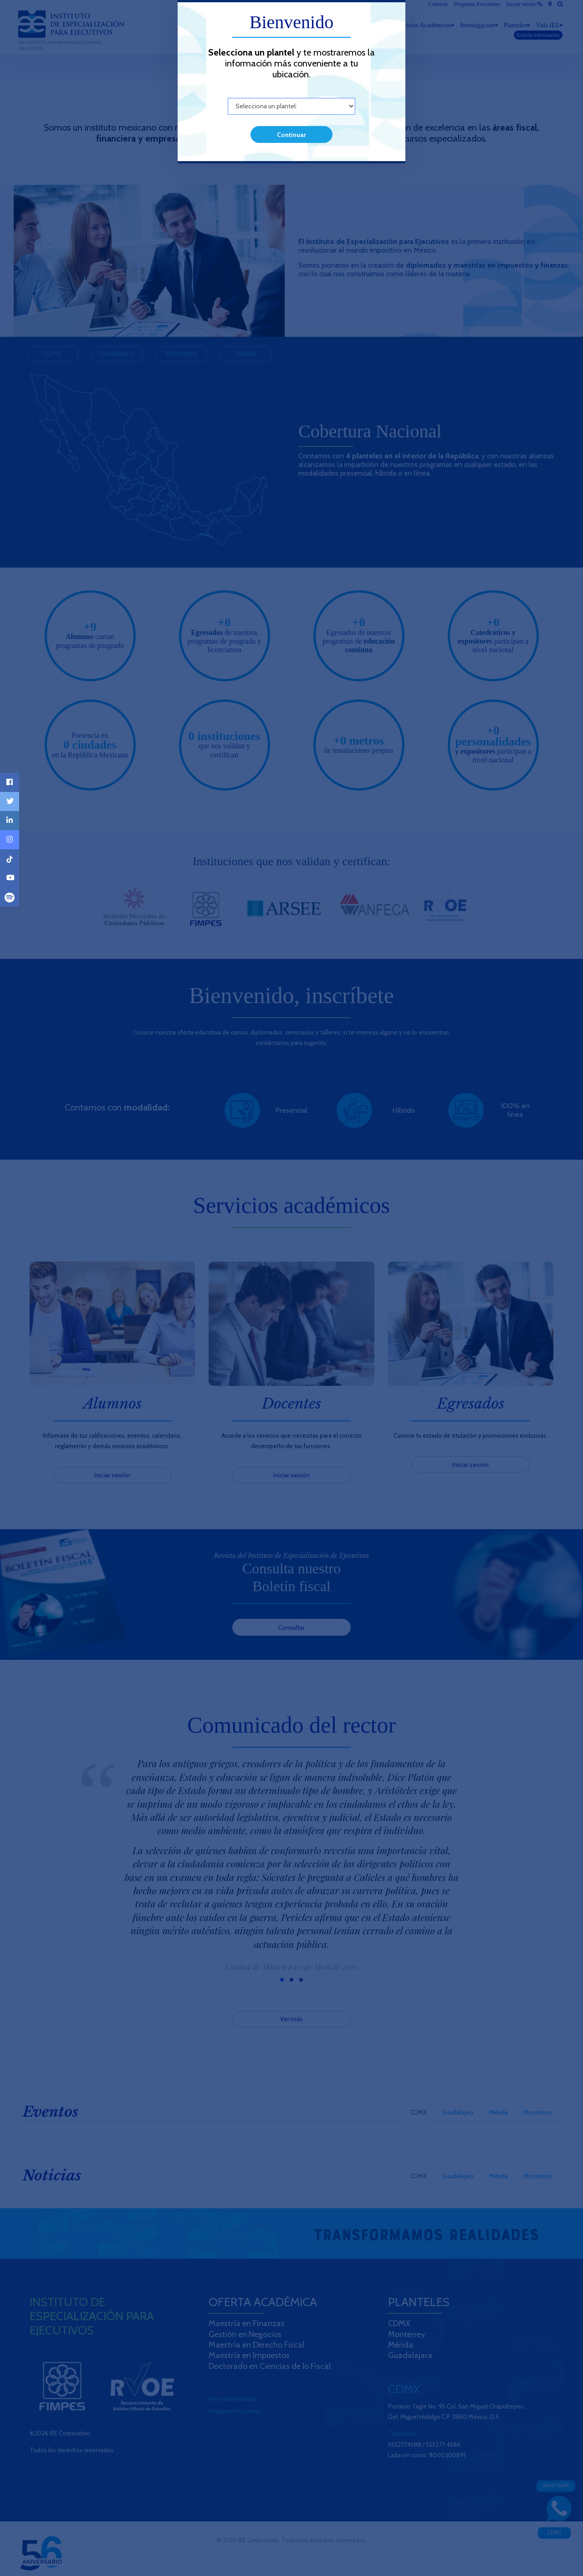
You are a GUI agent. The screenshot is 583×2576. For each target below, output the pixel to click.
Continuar (291, 135)
